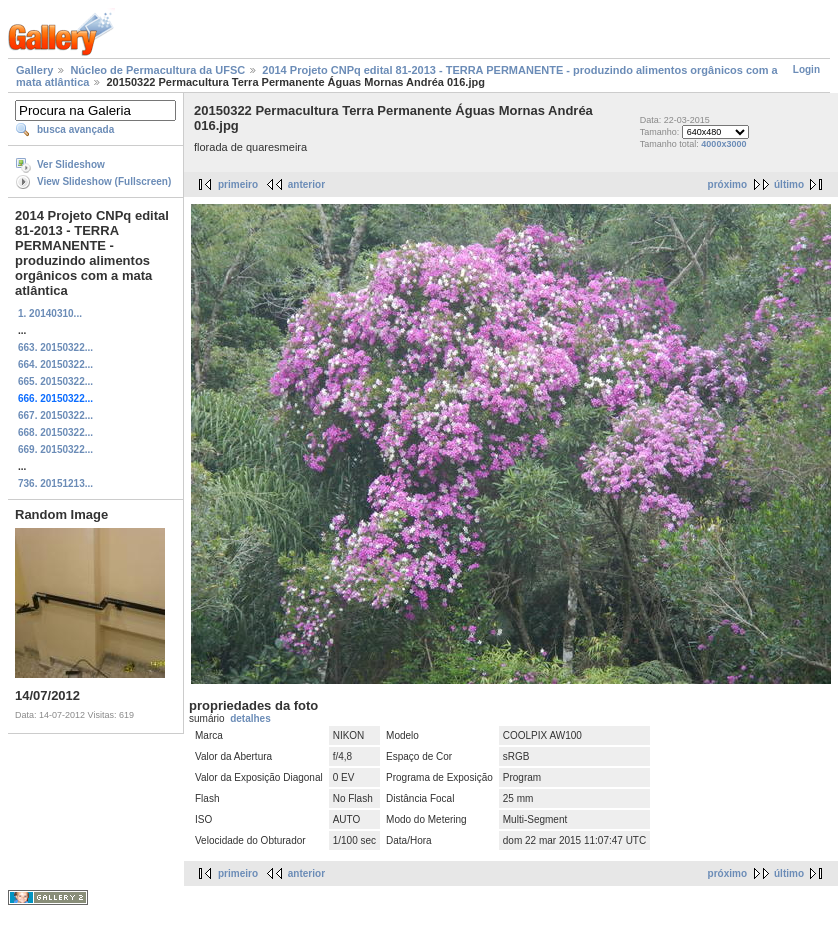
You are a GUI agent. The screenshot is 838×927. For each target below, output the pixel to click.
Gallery (34, 70)
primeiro (238, 184)
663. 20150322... (55, 347)
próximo (727, 184)
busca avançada (75, 129)
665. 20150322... (55, 381)
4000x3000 (723, 144)
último (789, 184)
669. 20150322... (55, 449)
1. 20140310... (50, 313)
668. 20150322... (55, 432)
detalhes (250, 718)
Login (806, 69)
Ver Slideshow (71, 164)
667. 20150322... (55, 415)
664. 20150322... (55, 364)
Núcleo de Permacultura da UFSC (157, 70)
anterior (306, 184)
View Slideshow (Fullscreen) (104, 181)
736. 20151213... (55, 483)
